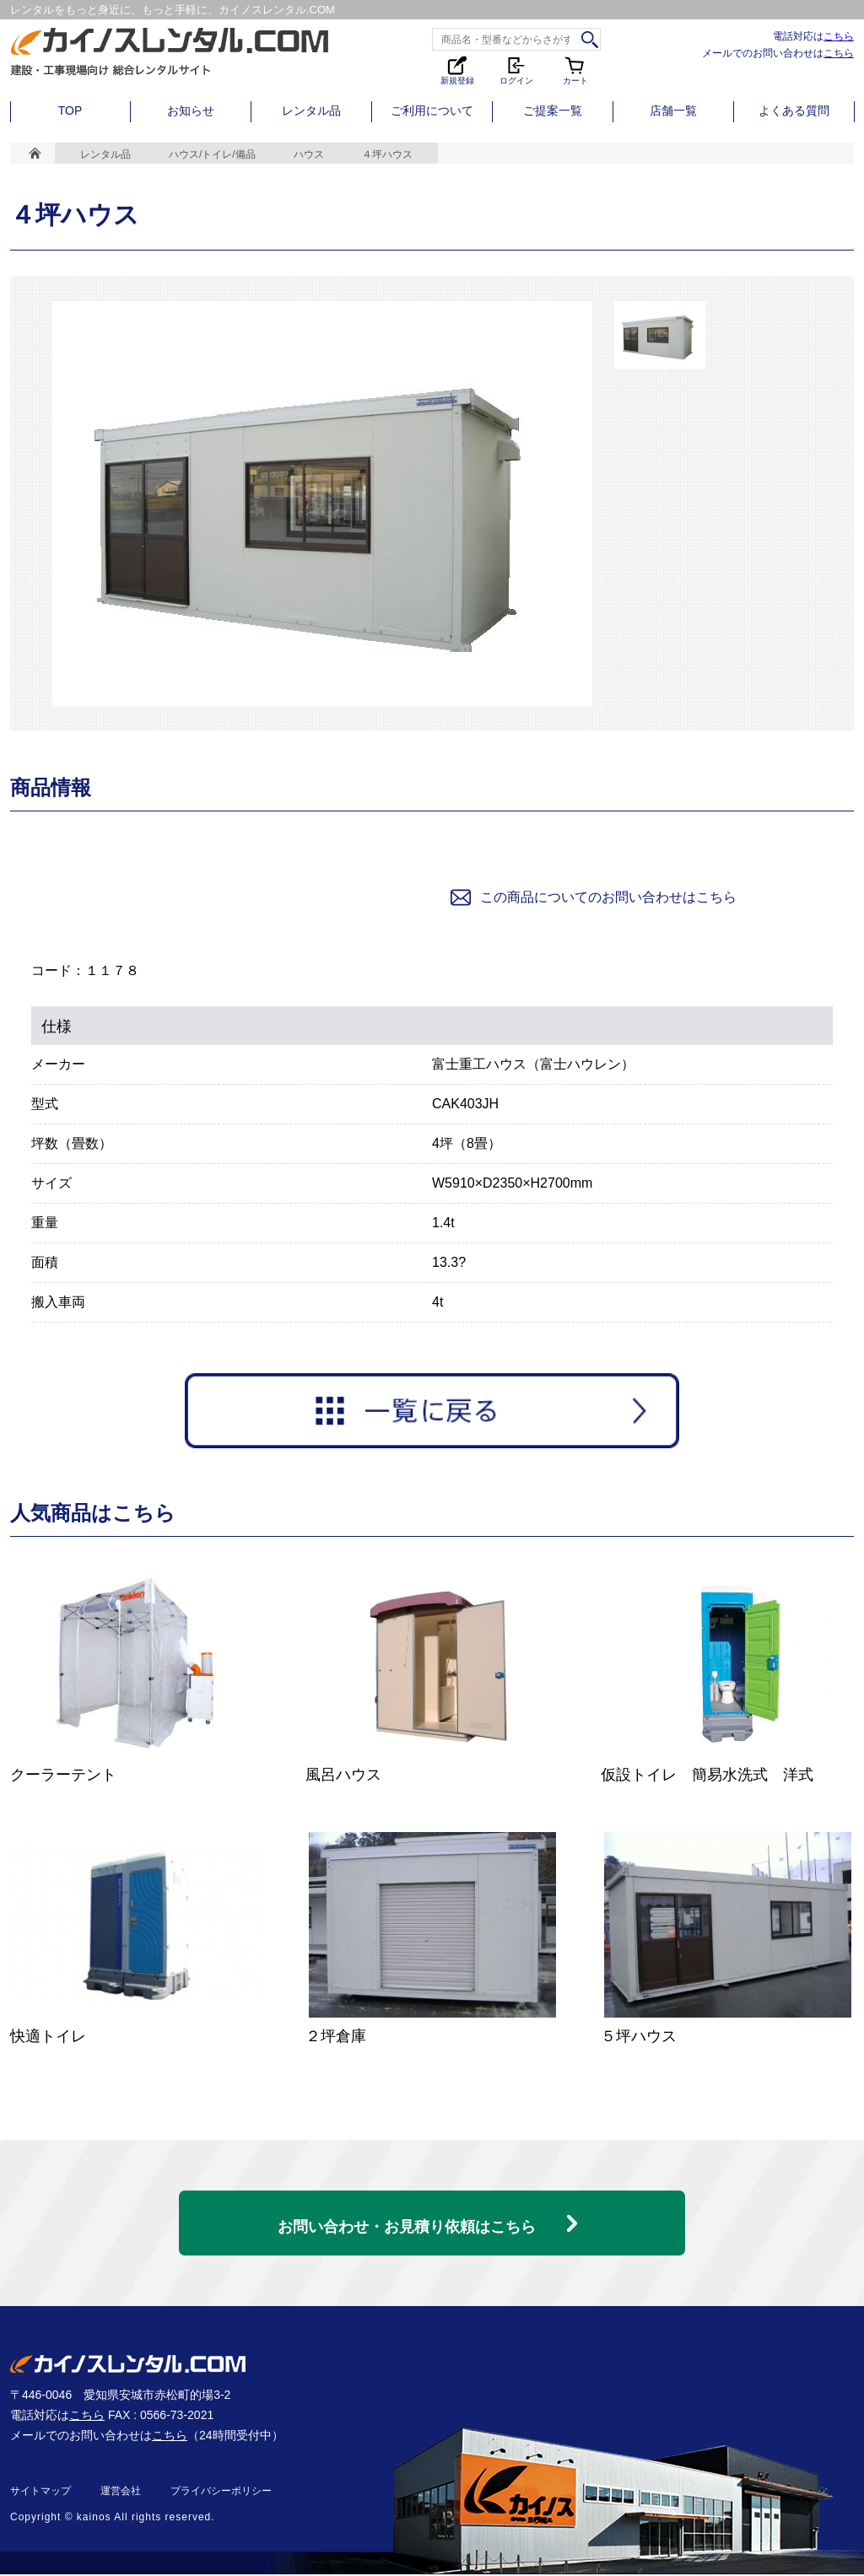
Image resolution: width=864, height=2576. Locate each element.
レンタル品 (311, 110)
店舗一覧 (673, 110)
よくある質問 (794, 110)
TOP (70, 110)
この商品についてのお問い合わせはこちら (592, 897)
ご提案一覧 (552, 110)
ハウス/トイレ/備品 (212, 154)
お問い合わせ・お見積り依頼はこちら (406, 2218)
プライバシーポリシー (221, 2492)
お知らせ (190, 110)
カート (575, 69)
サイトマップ (40, 2492)
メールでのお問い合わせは (778, 53)
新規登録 (457, 69)
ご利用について (432, 110)
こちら (839, 36)
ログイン (516, 69)
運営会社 (120, 2492)
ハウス (309, 154)
